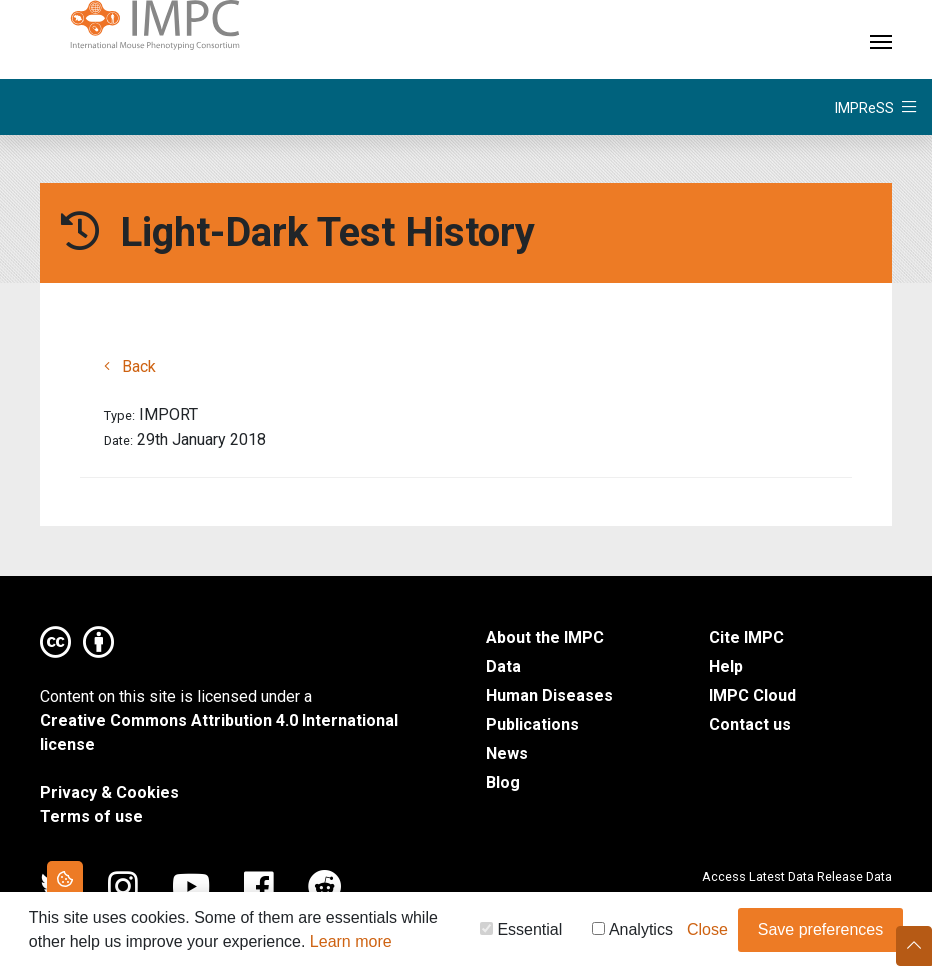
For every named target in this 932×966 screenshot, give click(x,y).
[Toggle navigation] (881, 39)
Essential (521, 931)
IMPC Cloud (752, 695)
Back (130, 366)
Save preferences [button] (820, 931)
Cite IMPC (746, 637)
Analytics (632, 931)
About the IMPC (545, 637)
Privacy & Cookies (109, 792)
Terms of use (91, 816)
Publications (532, 724)
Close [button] (707, 931)
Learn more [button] (351, 943)
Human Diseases (549, 695)
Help (726, 666)
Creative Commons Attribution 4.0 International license (219, 732)
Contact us (750, 724)
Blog (503, 782)
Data (503, 666)
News (507, 753)
